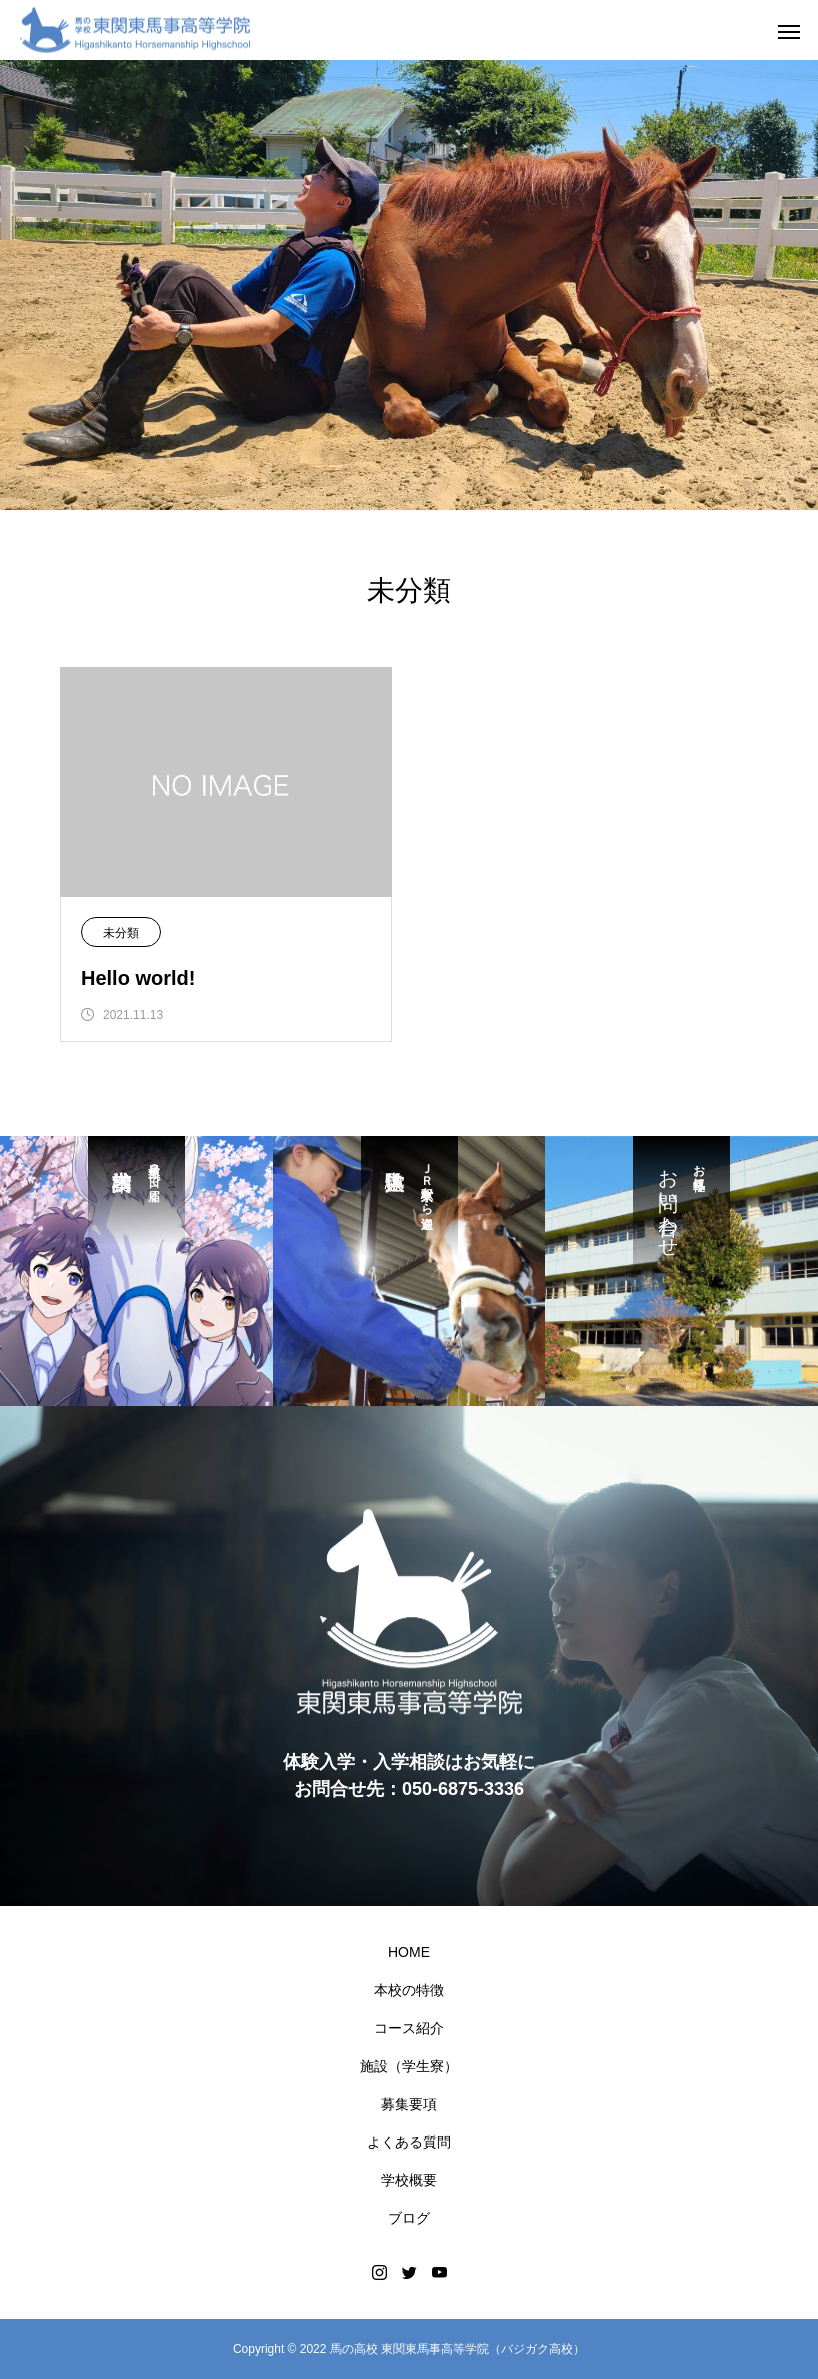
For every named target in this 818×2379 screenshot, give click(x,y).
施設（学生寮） (409, 2066)
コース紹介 (409, 2028)
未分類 (121, 933)
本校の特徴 (409, 1990)
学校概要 (409, 2180)
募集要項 (409, 2104)
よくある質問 (409, 2142)
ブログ (409, 2218)
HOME (409, 1952)
